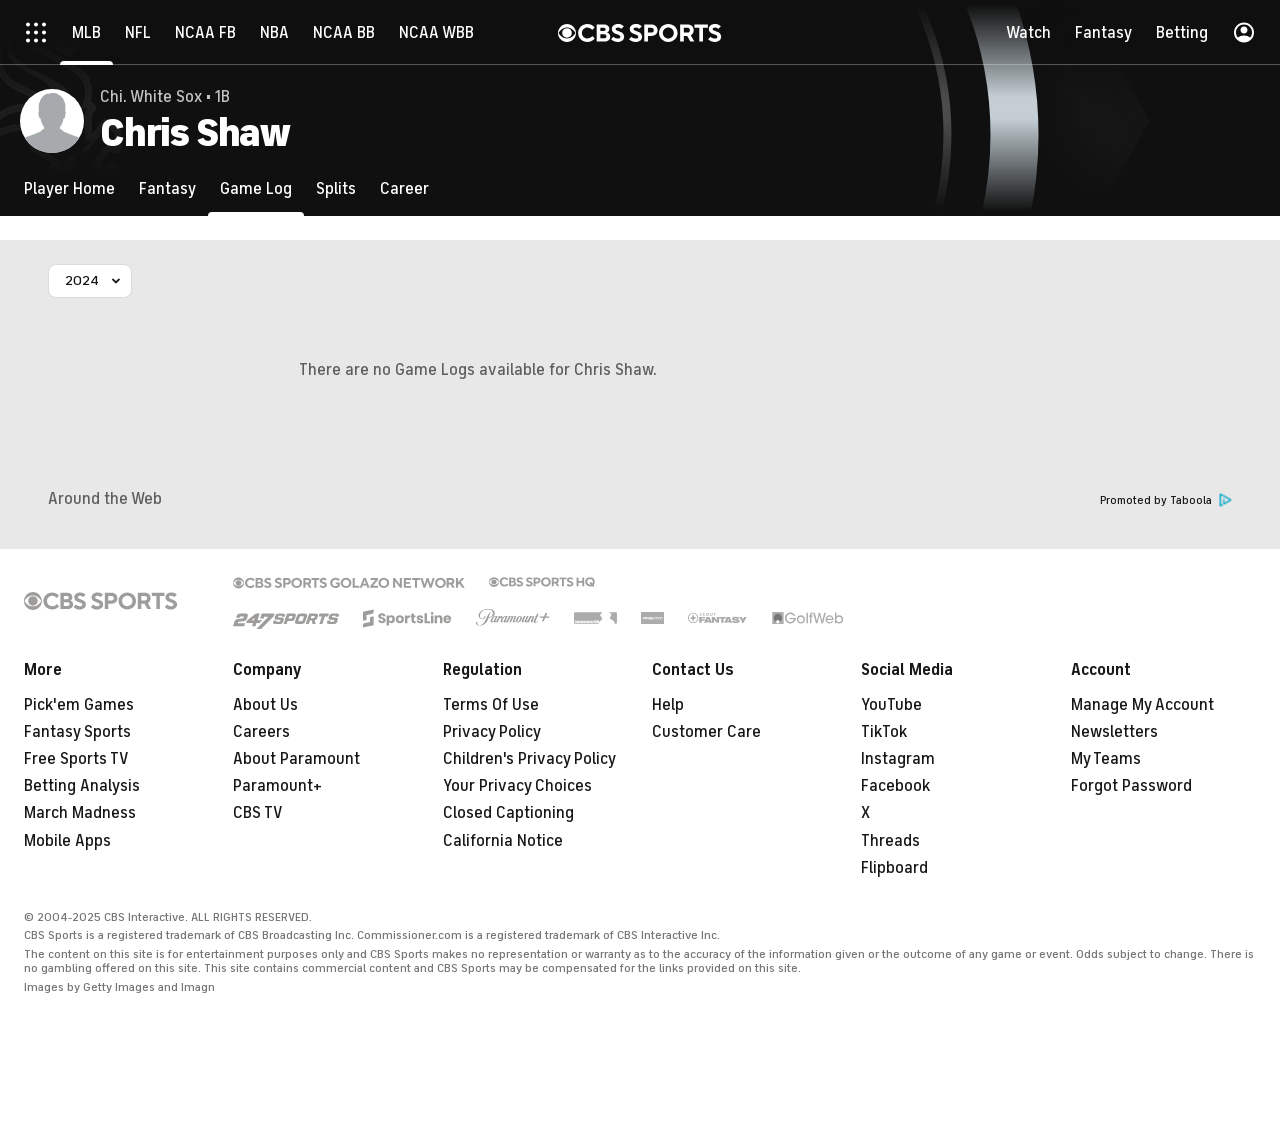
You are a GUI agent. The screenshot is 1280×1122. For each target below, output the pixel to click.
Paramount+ (277, 786)
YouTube (891, 705)
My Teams (1106, 759)
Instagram (898, 759)
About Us (265, 705)
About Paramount (296, 759)
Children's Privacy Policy (529, 759)
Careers (261, 732)
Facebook (895, 786)
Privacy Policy (492, 732)
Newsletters (1114, 732)
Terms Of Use (491, 705)
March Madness (80, 813)
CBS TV (258, 813)
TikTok (884, 732)
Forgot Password (1131, 786)
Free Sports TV (76, 759)
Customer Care (706, 732)
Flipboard (894, 868)
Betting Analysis (82, 786)
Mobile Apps (67, 841)
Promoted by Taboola (1166, 500)
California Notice (503, 841)
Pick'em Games (79, 705)
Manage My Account (1142, 705)
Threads (890, 841)
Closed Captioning (508, 813)
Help (668, 705)
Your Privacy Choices (517, 786)
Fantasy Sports (77, 732)
